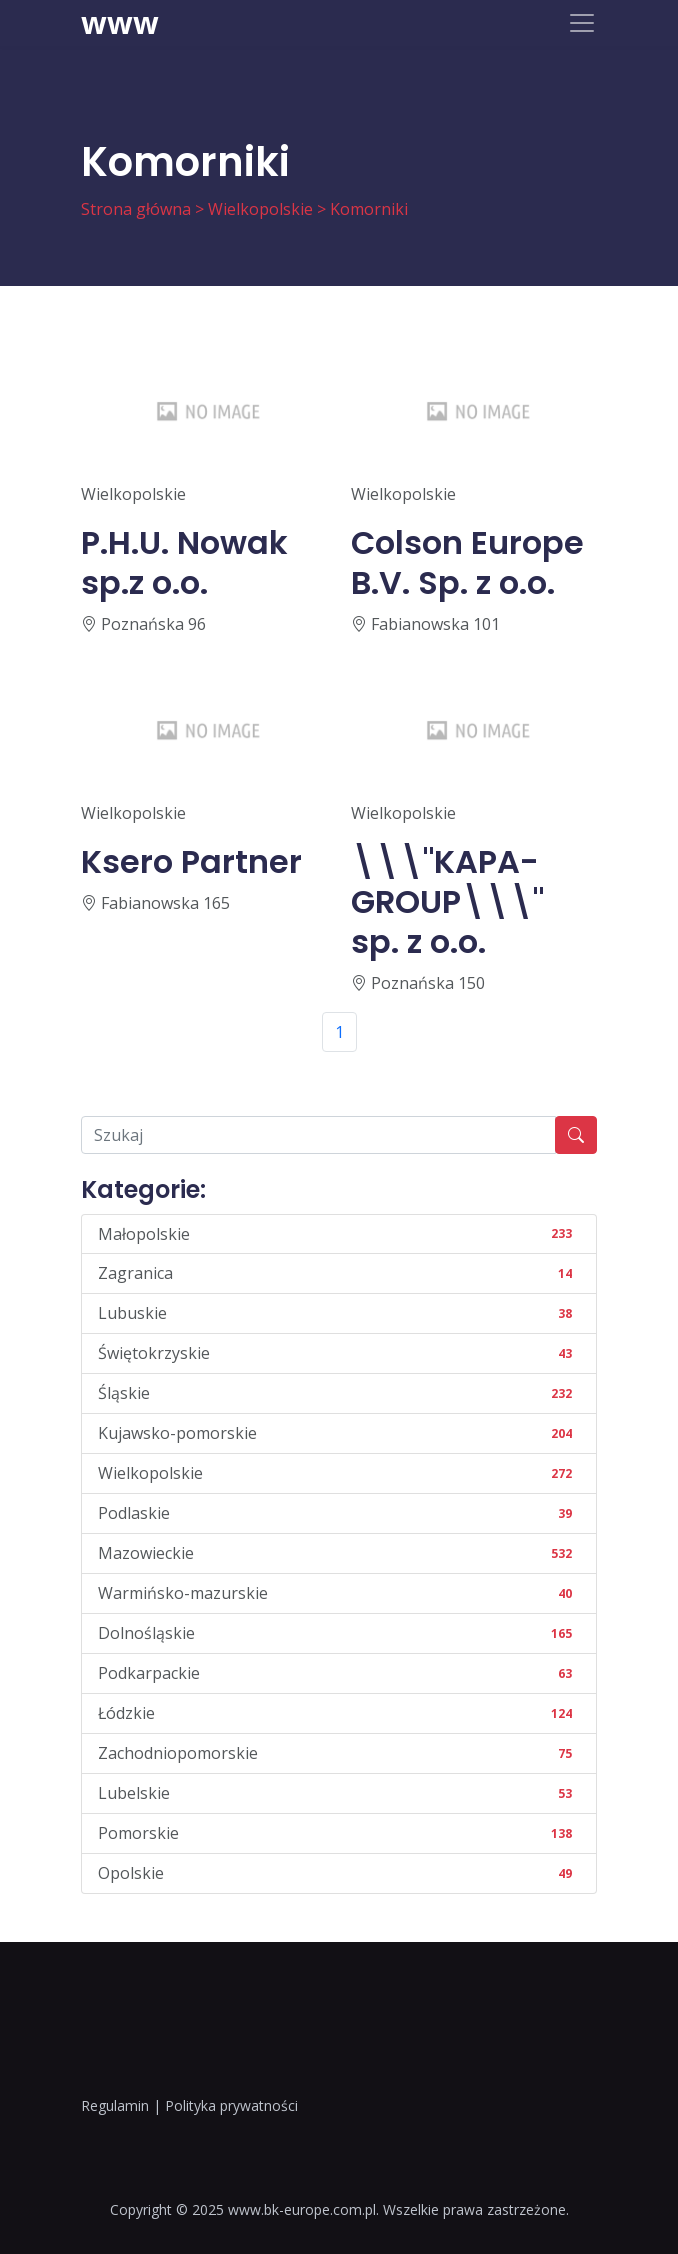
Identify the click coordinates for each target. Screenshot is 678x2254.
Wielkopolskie (260, 209)
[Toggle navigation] (582, 23)
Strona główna (136, 209)
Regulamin (115, 2105)
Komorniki (369, 209)
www (120, 23)
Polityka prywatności (231, 2105)
